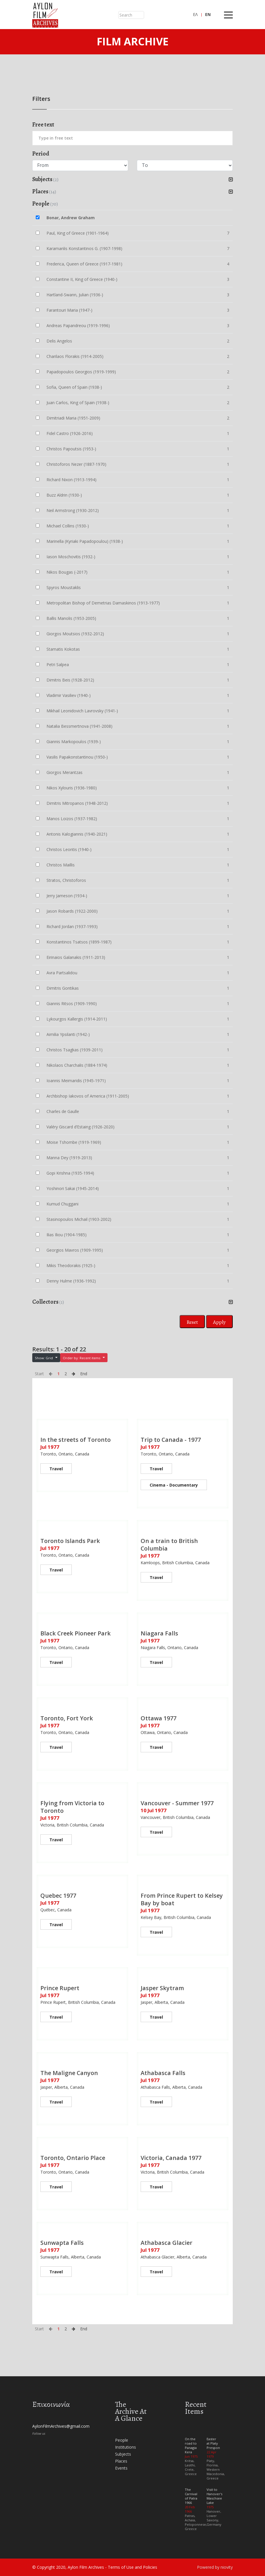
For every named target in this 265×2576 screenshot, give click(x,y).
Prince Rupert (59, 1988)
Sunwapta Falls (62, 2243)
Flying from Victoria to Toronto (72, 1807)
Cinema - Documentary (174, 1485)
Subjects (123, 2454)
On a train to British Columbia (169, 1544)
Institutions (125, 2447)
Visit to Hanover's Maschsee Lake (214, 2496)
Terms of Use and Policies (132, 2567)
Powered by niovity (215, 2567)
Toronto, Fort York (66, 1718)
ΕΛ (195, 14)
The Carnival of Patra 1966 (191, 2496)
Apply (219, 1322)
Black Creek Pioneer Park (75, 1633)
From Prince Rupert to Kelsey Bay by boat (182, 1899)
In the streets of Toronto (75, 1440)
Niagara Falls (159, 1633)
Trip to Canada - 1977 (171, 1440)
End (83, 1373)
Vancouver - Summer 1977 (177, 1803)
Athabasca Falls (163, 2073)
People (121, 2440)
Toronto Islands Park (70, 1541)
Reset (192, 1322)
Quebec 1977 (58, 1895)
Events (121, 2468)
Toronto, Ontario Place (72, 2158)
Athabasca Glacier (166, 2243)
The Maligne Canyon (69, 2073)
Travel (56, 1468)
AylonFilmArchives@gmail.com (60, 2426)
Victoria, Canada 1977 (171, 2158)
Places (121, 2461)
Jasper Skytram (162, 1988)
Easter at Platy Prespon (213, 2443)
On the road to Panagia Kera (191, 2445)
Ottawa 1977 (158, 1718)
